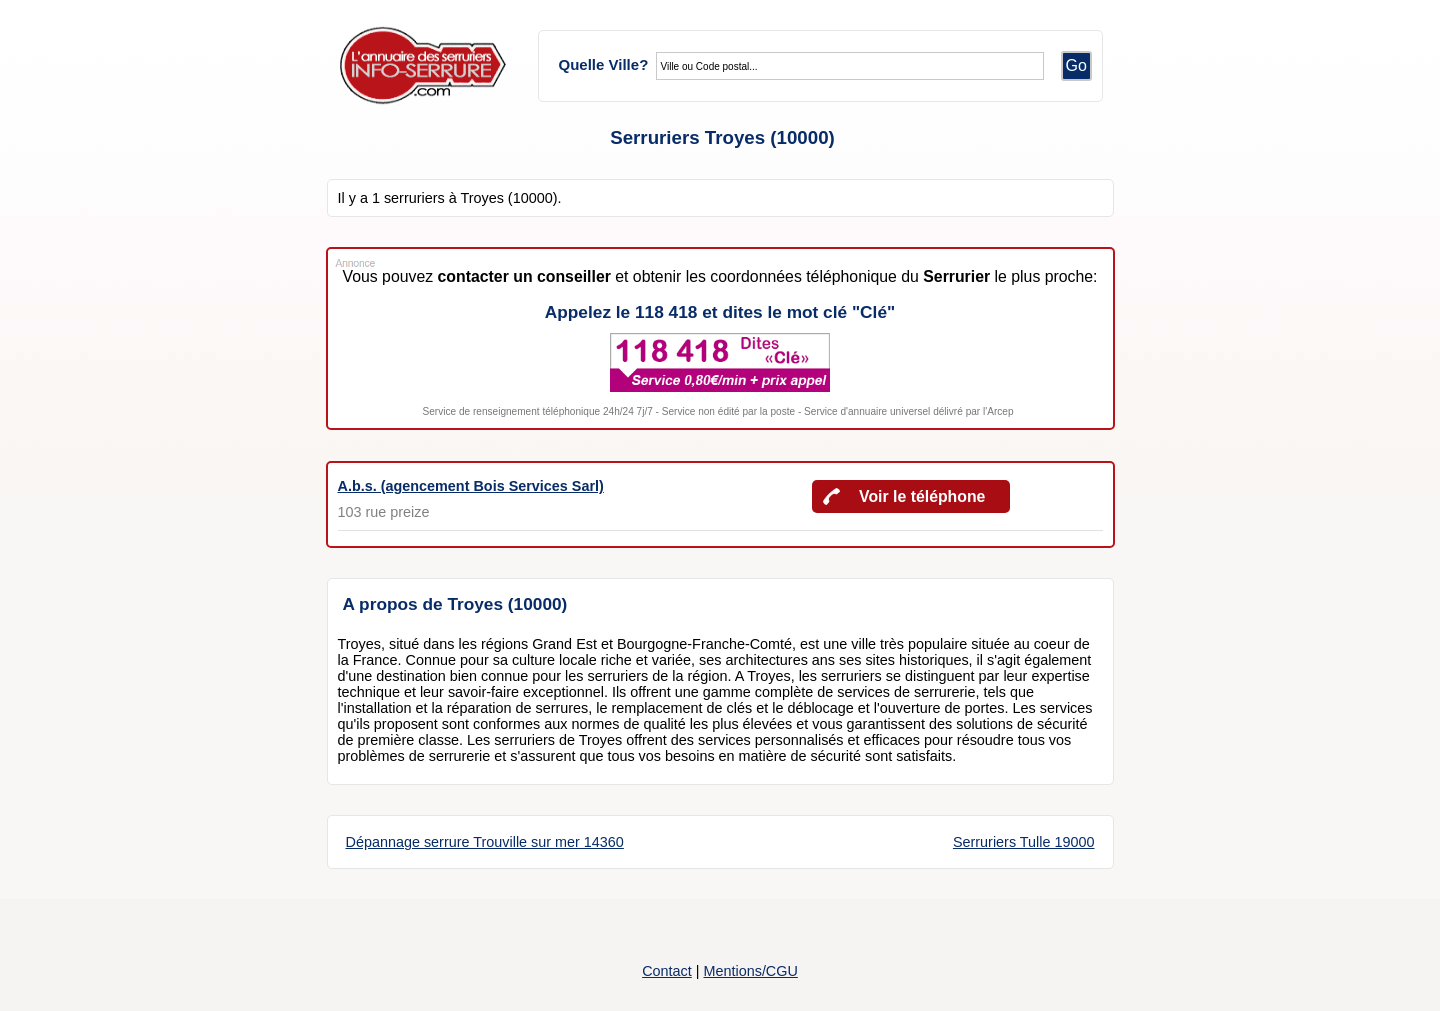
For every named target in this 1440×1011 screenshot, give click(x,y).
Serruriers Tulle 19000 (1024, 842)
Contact (667, 971)
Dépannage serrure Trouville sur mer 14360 (485, 842)
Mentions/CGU (750, 971)
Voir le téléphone (922, 496)
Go (1076, 65)
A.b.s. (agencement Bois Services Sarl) (471, 486)
